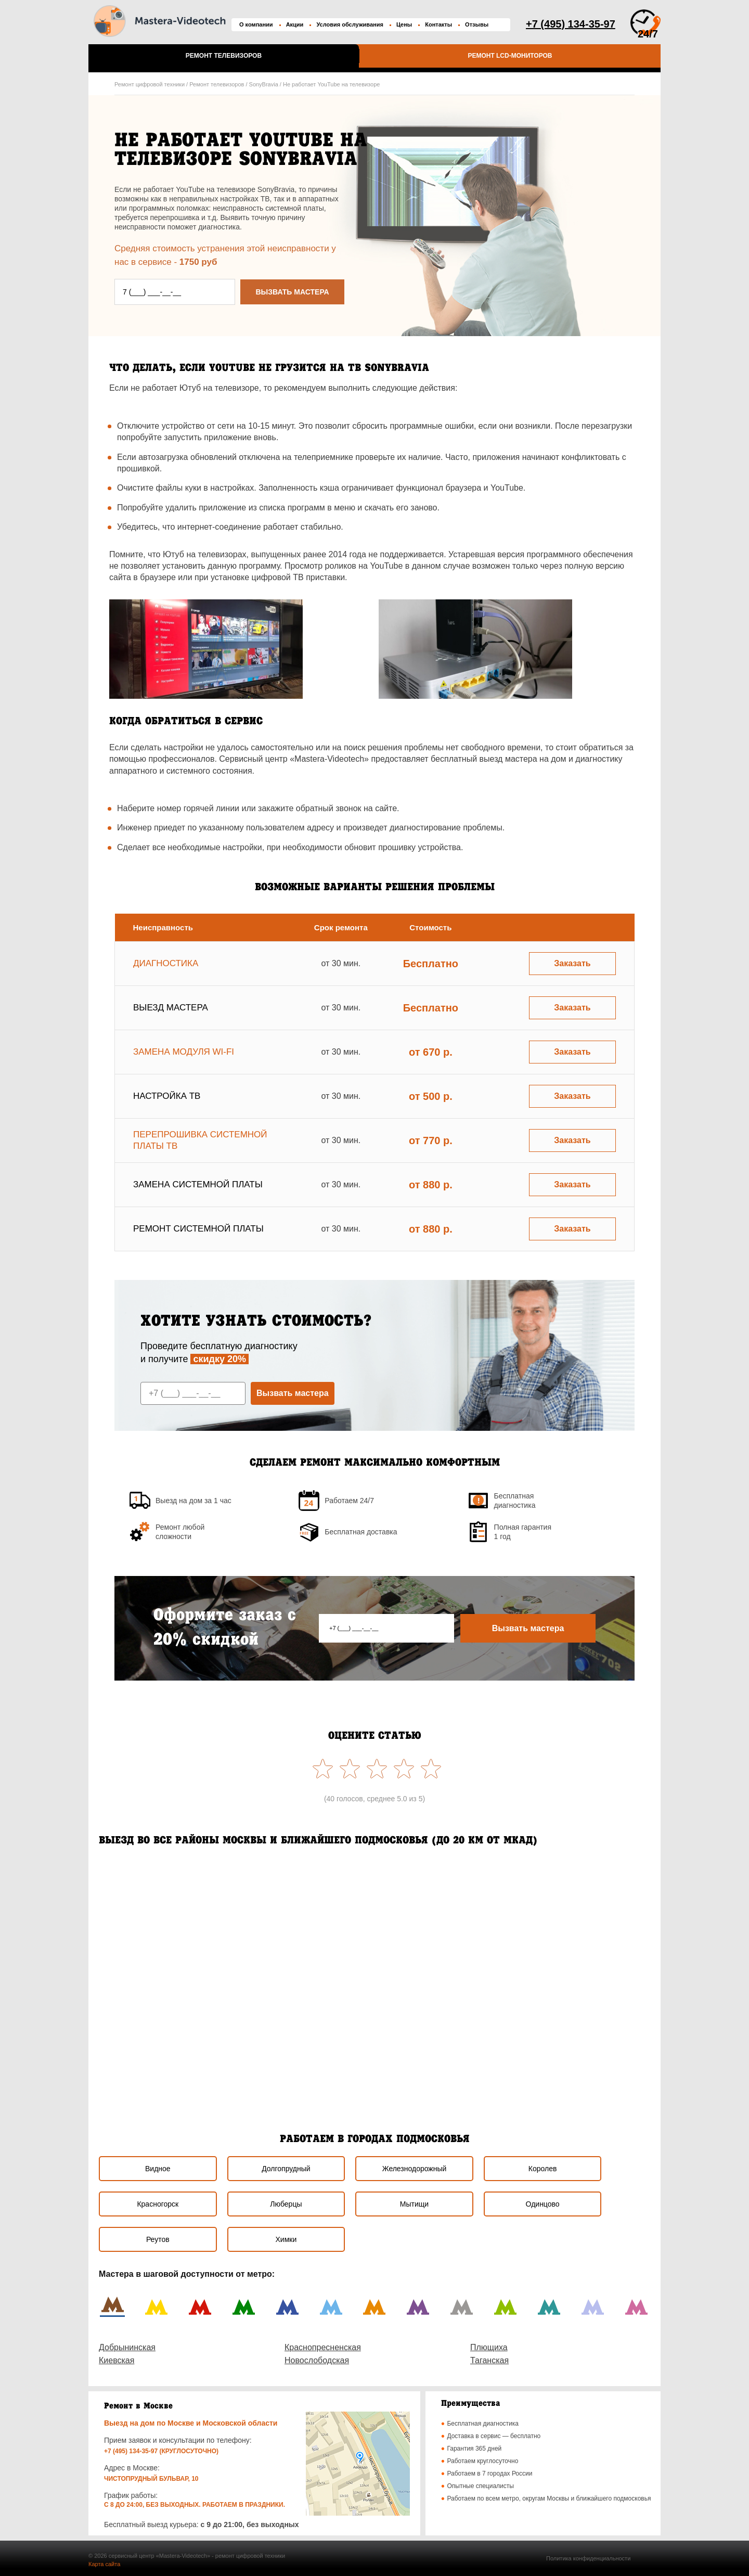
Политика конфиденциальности (588, 2558)
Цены (404, 24)
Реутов (158, 2239)
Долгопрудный (286, 2168)
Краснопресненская (323, 2347)
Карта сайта (104, 2564)
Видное (158, 2168)
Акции (295, 24)
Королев (542, 2168)
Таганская (489, 2360)
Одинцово (543, 2204)
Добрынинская (127, 2347)
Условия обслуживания (349, 24)
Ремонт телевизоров (224, 55)
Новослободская (317, 2360)
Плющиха (489, 2347)
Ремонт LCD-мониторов (510, 55)
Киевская (116, 2360)
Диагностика (165, 963)
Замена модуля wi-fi (183, 1052)
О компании (256, 24)
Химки (286, 2239)
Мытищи (414, 2204)
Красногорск (157, 2204)
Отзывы (476, 24)
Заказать (572, 963)
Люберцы (286, 2204)
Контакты (438, 24)
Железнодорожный (414, 2168)
